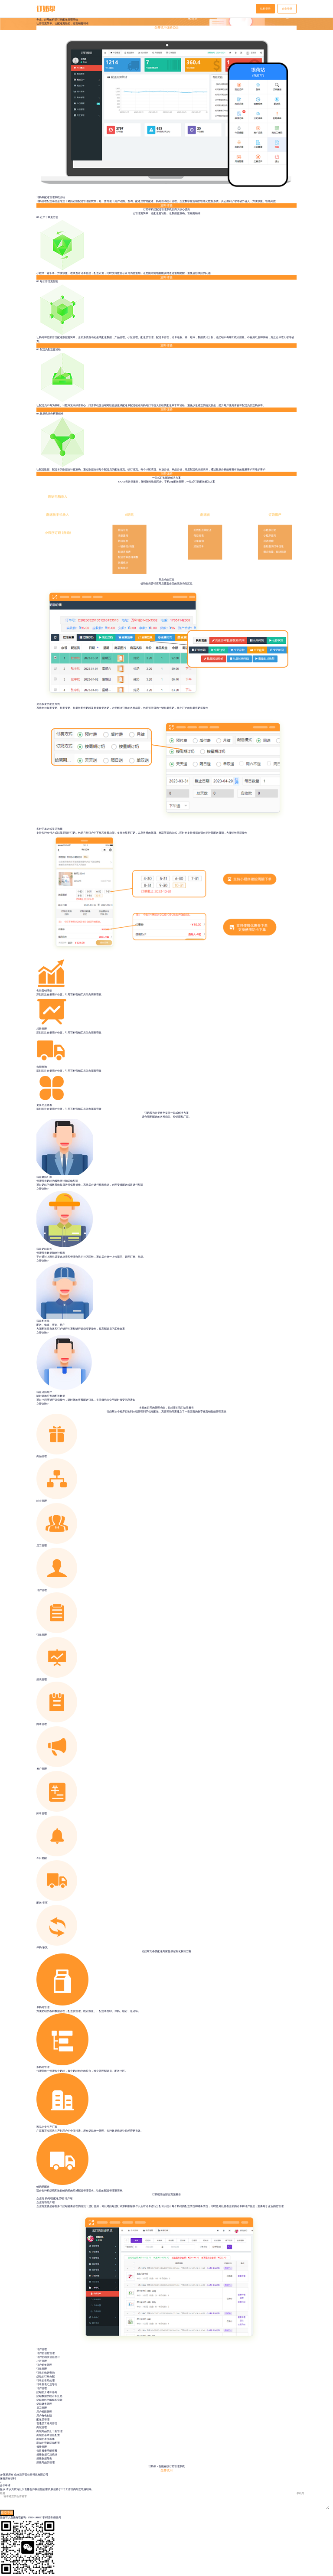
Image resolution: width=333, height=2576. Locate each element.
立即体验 (166, 207)
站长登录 (265, 8)
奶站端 (49, 2199)
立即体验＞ (42, 1189)
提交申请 (7, 2513)
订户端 (68, 2199)
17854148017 (34, 2518)
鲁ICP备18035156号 (28, 2479)
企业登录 (287, 8)
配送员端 (58, 2199)
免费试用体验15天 (166, 28)
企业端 (40, 2199)
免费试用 (166, 2471)
